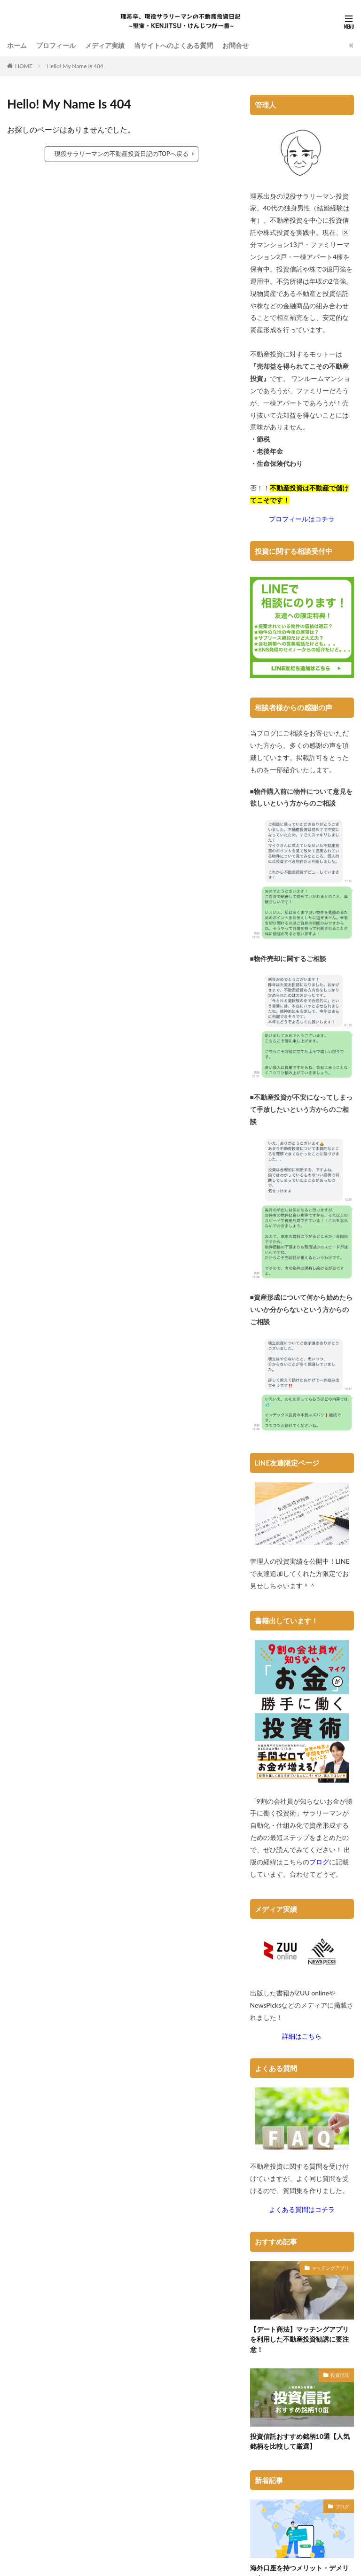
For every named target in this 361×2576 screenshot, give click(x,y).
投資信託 (339, 2374)
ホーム (17, 45)
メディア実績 (105, 45)
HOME (23, 66)
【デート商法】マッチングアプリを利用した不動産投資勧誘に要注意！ (299, 2339)
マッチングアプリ (330, 2267)
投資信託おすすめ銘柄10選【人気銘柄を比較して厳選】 (300, 2441)
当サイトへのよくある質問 (173, 45)
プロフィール (56, 45)
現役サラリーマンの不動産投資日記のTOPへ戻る (121, 153)
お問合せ (235, 45)
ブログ (342, 2505)
